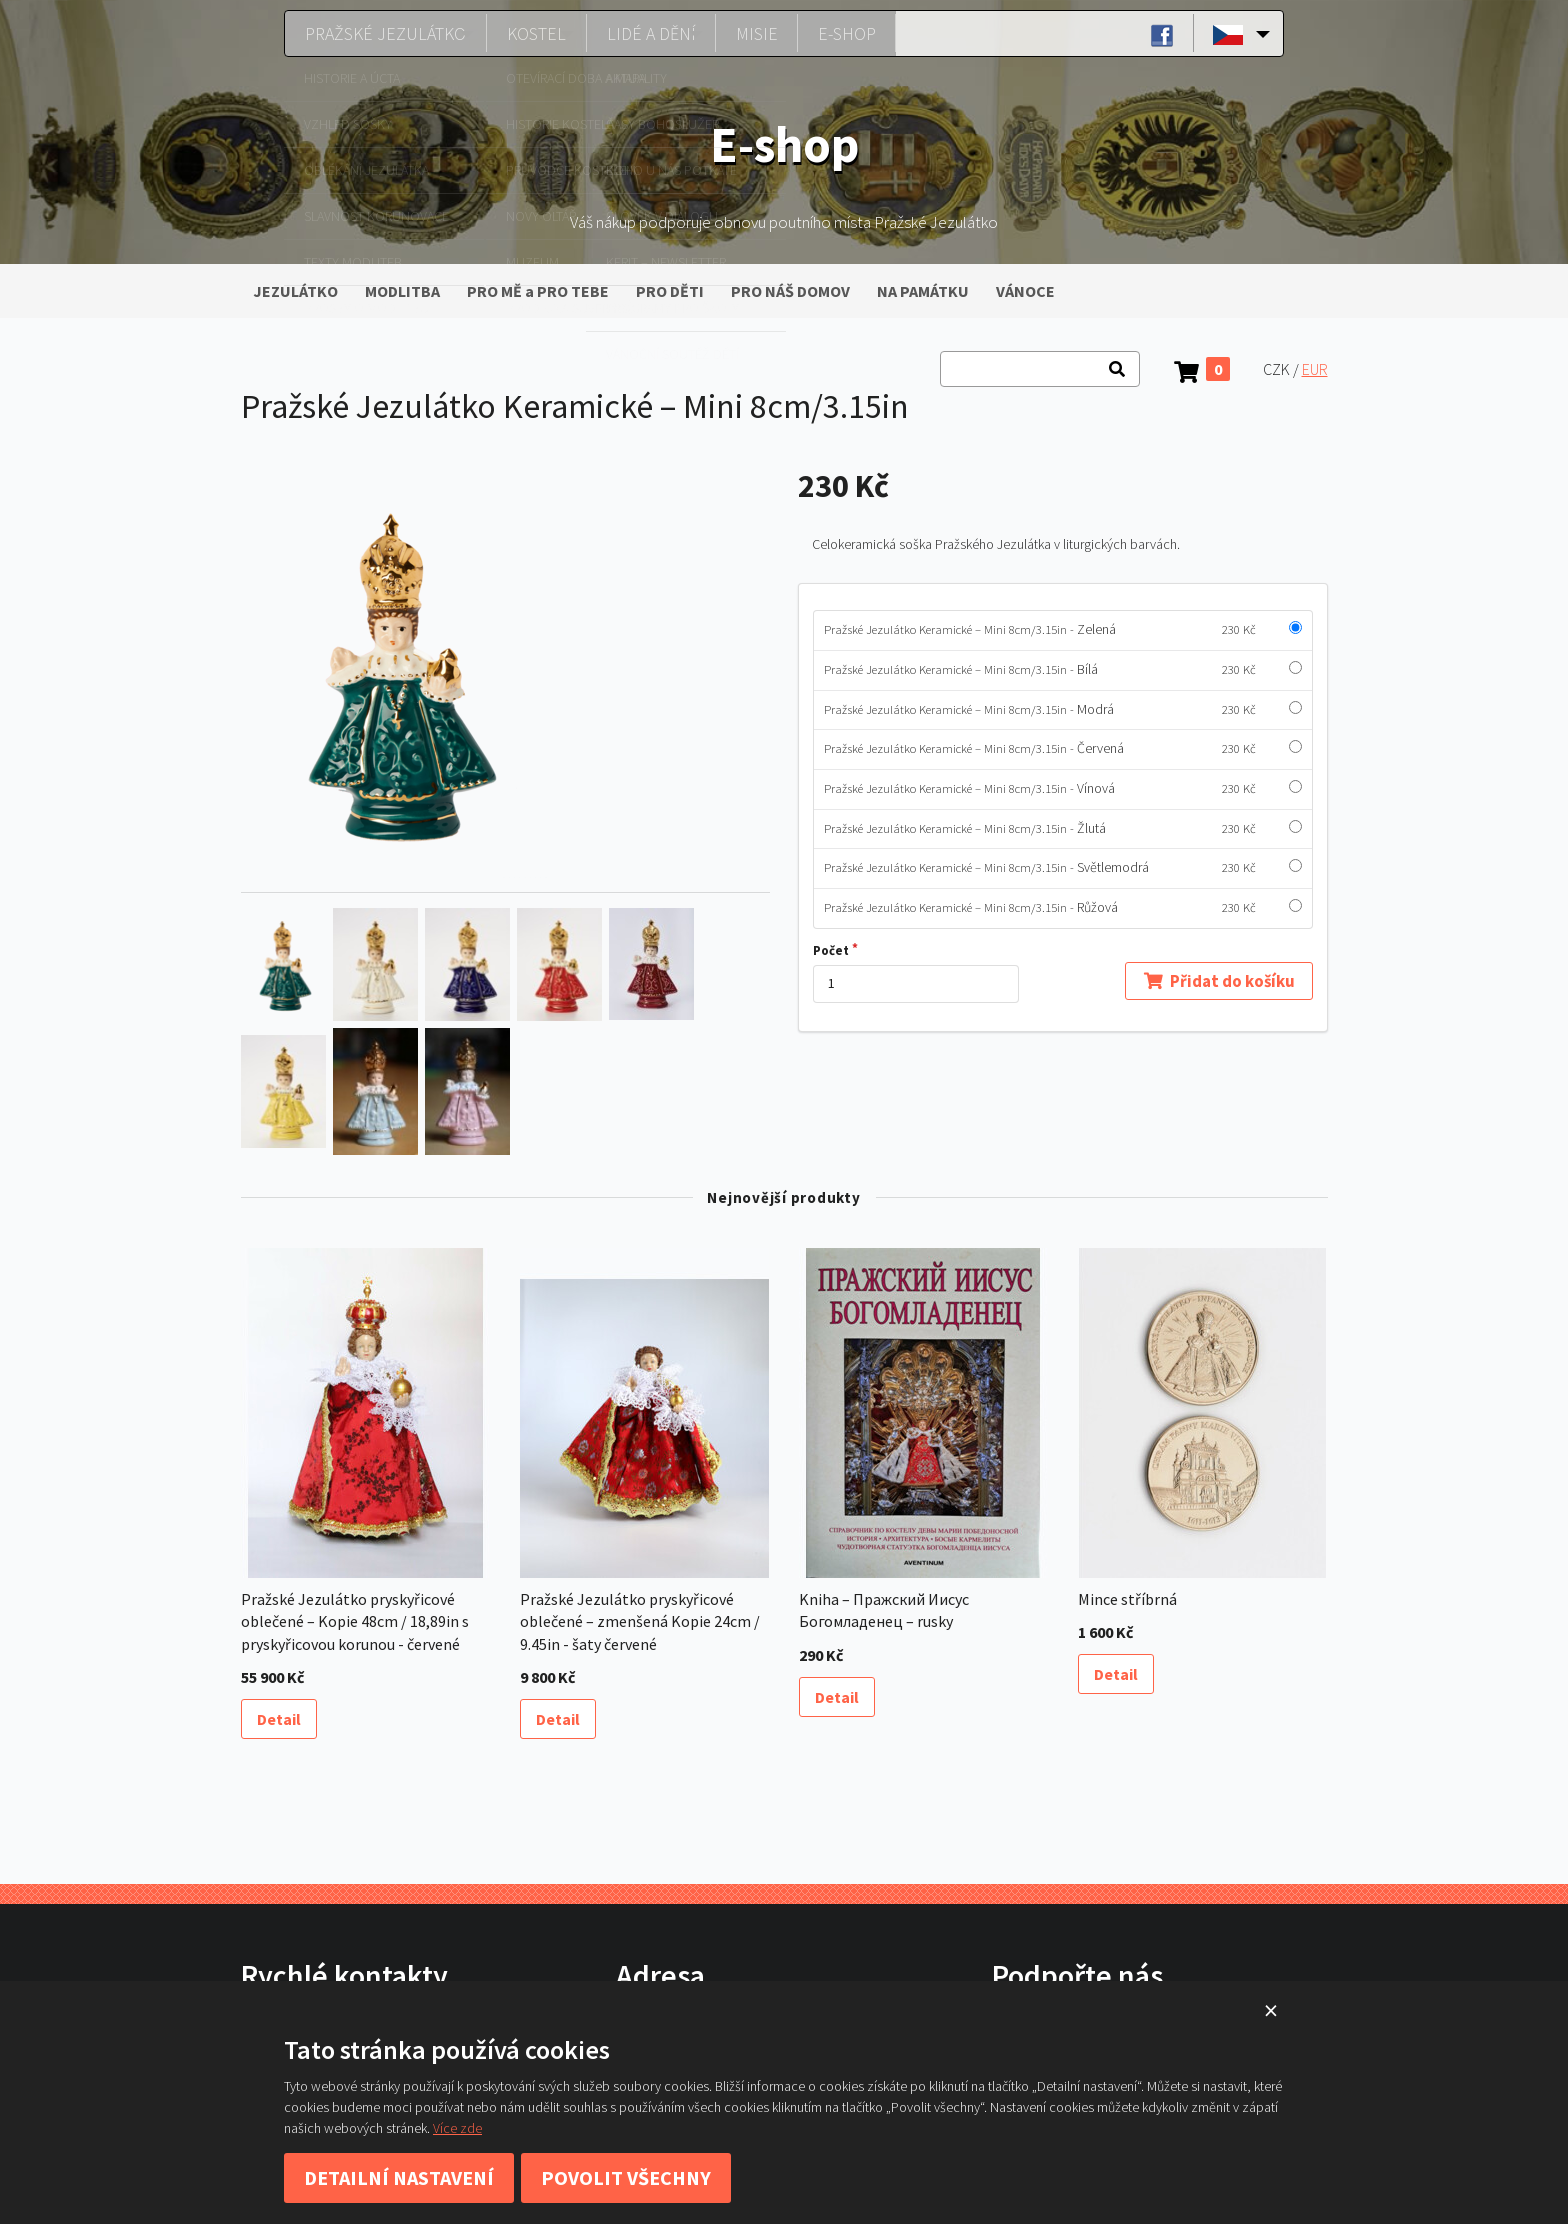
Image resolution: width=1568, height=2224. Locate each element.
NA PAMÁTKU (923, 291)
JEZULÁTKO (295, 291)
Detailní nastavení (399, 2177)
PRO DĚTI (670, 291)
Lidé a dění (653, 33)
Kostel (531, 33)
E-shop (846, 33)
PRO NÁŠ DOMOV (790, 291)
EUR (1315, 369)
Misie (764, 33)
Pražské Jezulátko (375, 33)
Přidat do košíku (1218, 980)
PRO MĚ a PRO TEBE (538, 291)
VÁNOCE (1025, 291)
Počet (831, 950)
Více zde (457, 2128)
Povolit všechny (626, 2177)
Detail (279, 1719)
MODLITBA (402, 291)
